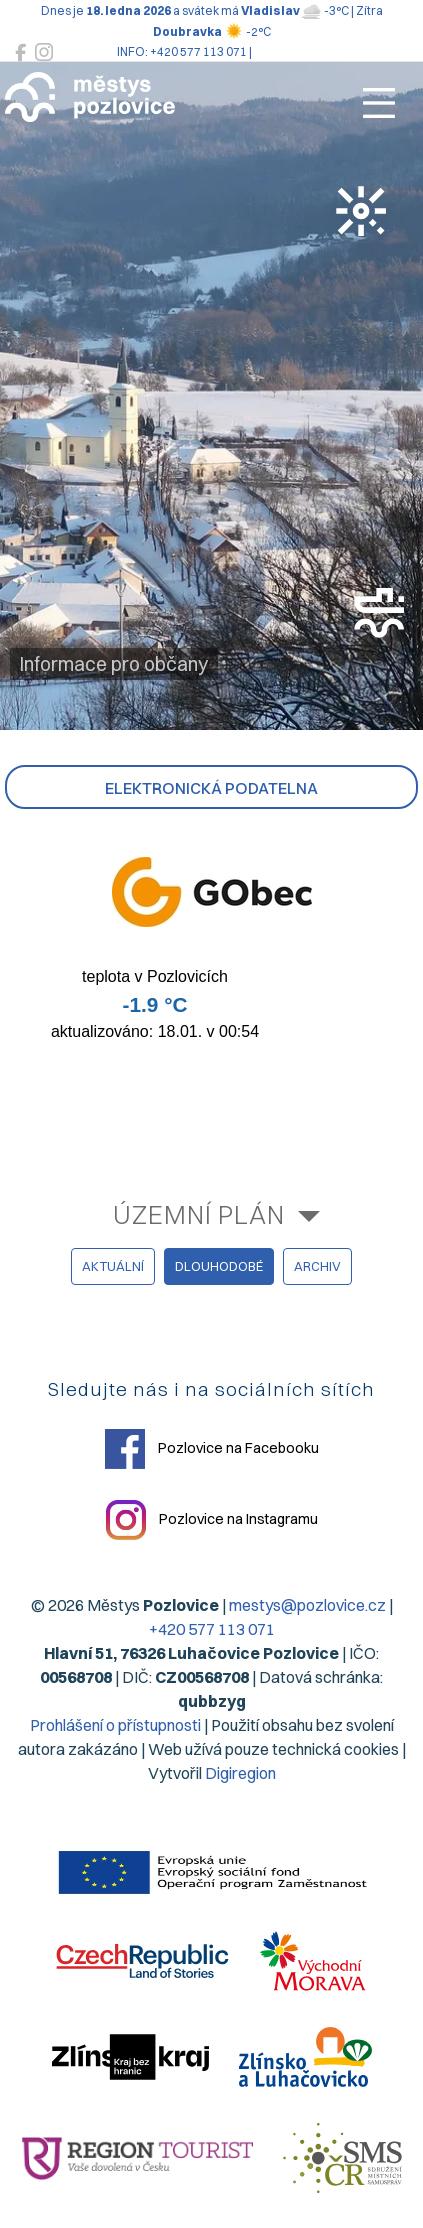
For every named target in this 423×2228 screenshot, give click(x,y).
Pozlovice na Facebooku (212, 1449)
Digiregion (240, 1773)
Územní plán (199, 1214)
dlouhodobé (219, 1266)
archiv (317, 1266)
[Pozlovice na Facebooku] (20, 52)
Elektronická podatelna (211, 788)
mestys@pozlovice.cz (307, 1605)
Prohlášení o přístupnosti (115, 1725)
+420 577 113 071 (212, 1629)
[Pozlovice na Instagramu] (44, 52)
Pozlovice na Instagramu (212, 1520)
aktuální (113, 1266)
